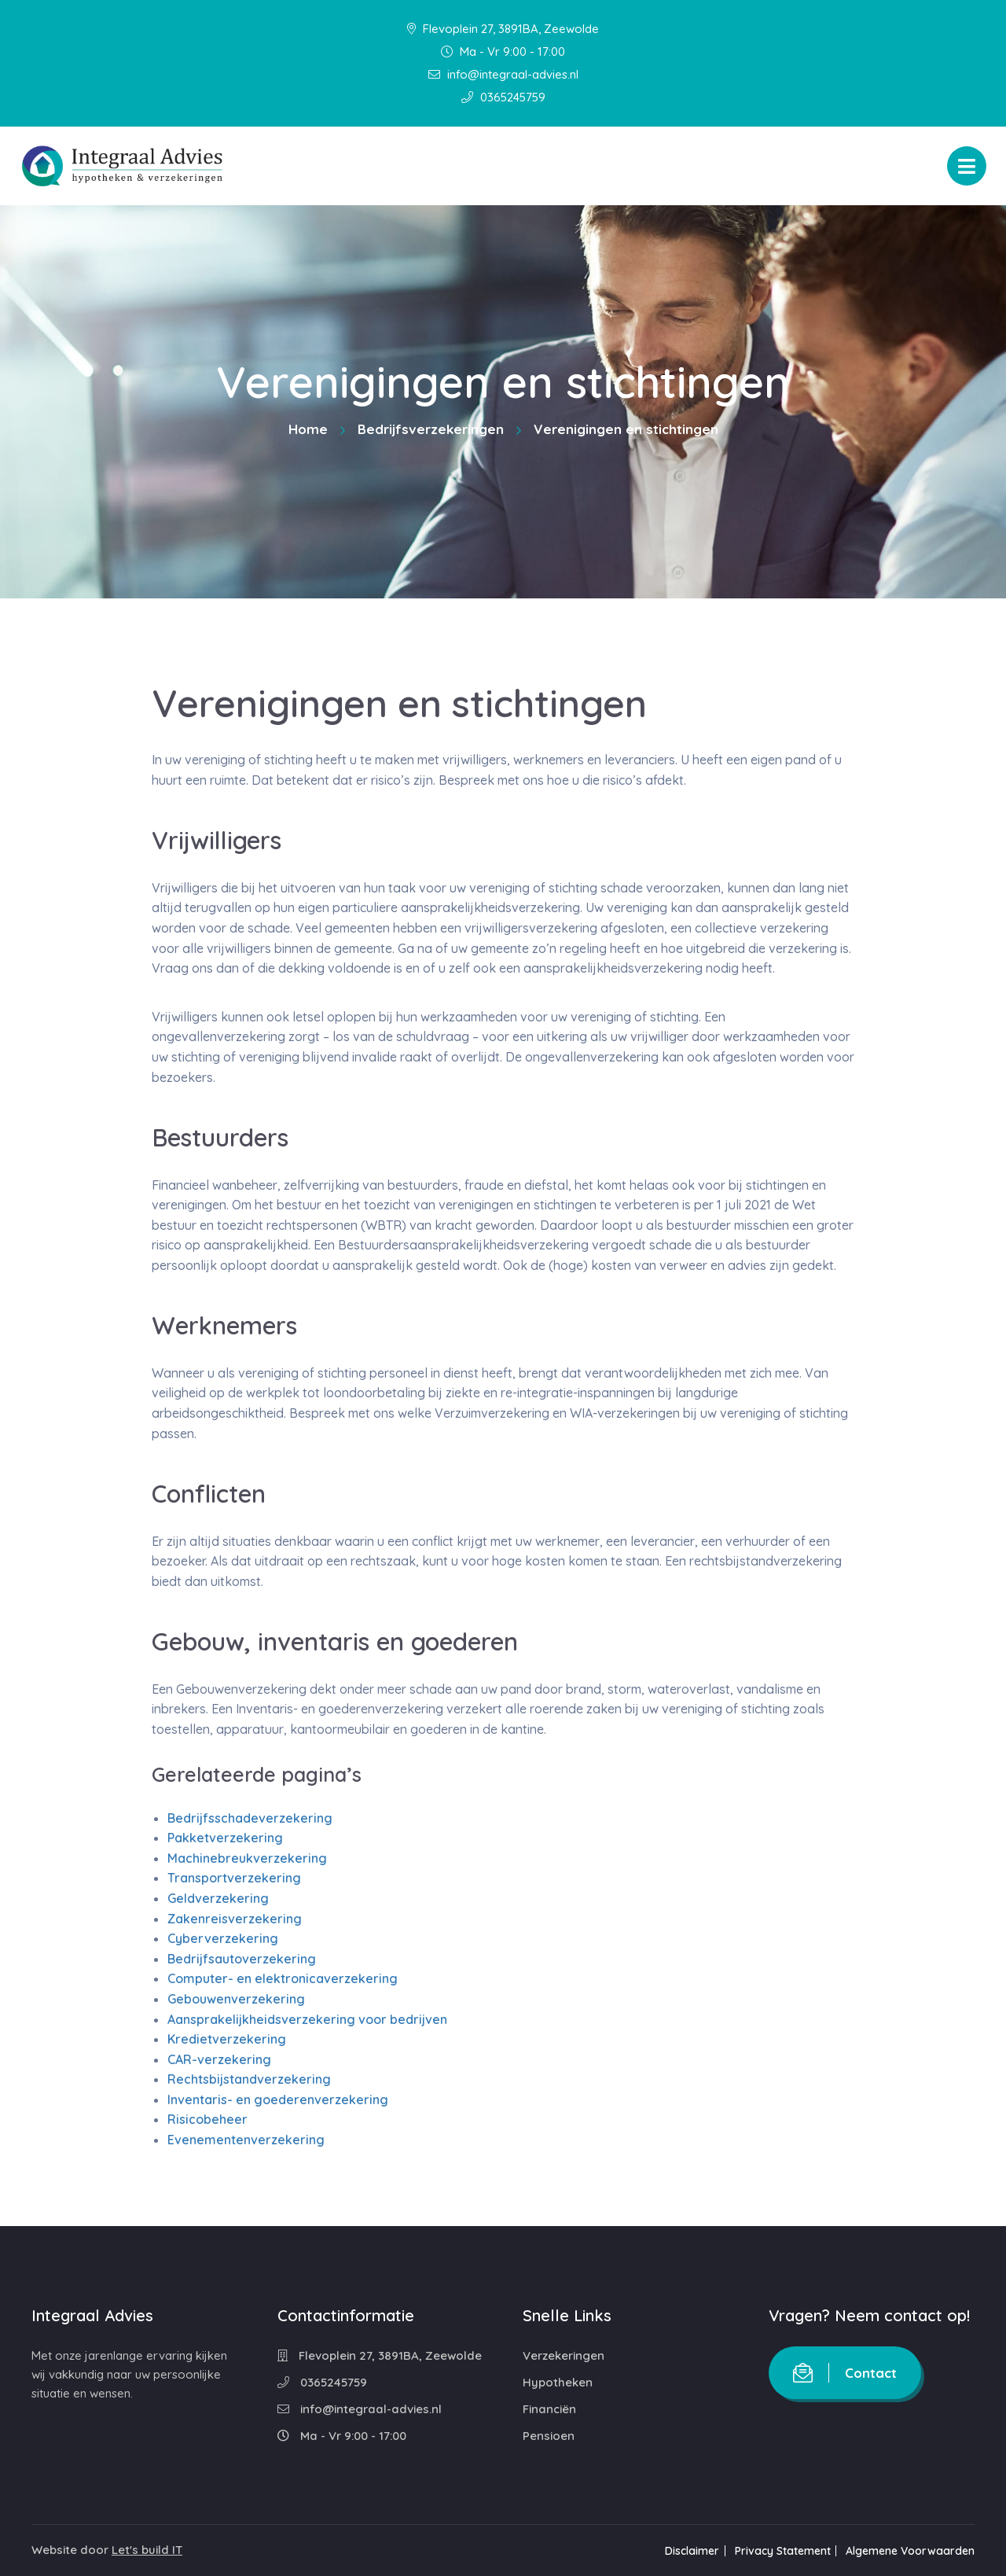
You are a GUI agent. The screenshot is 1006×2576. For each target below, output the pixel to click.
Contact (845, 2373)
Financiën (549, 2408)
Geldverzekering (218, 1898)
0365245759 (503, 97)
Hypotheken (558, 2382)
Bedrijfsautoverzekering (241, 1959)
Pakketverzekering (225, 1838)
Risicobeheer (207, 2119)
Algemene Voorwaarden (910, 2551)
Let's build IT (147, 2549)
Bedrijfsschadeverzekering (249, 1818)
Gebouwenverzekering (236, 1999)
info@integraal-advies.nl (503, 74)
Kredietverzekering (226, 2039)
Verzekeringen (563, 2355)
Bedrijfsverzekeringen (431, 429)
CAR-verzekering (219, 2059)
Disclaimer (685, 2551)
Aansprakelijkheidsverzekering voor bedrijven (307, 2019)
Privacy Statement (779, 2551)
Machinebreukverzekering (247, 1858)
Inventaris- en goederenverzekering (277, 2099)
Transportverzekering (234, 1878)
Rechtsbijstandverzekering (249, 2079)
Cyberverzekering (222, 1938)
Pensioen (549, 2435)
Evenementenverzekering (246, 2139)
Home (308, 429)
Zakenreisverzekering (234, 1918)
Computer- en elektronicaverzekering (282, 1978)
